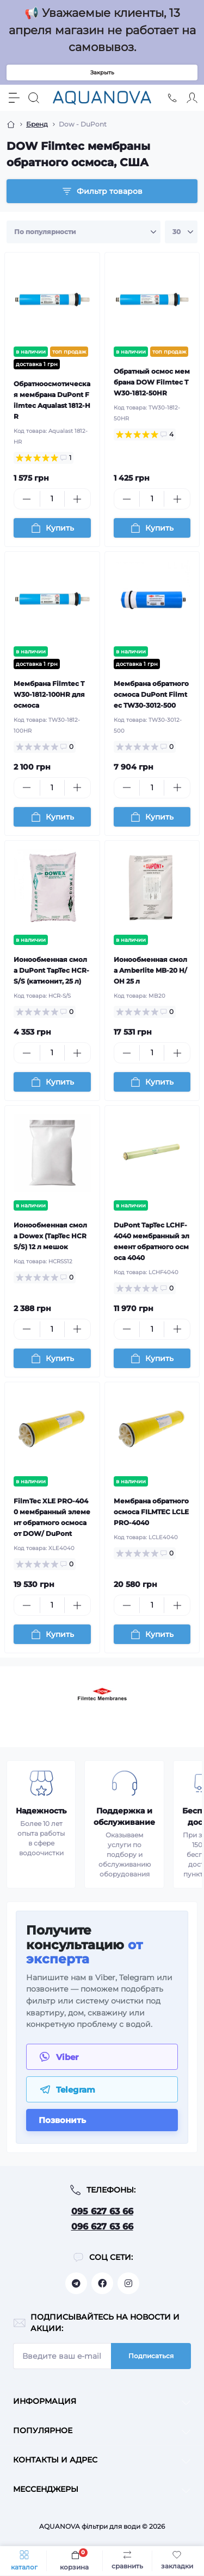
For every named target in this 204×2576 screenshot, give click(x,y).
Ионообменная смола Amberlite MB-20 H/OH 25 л (150, 970)
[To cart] (52, 528)
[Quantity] (52, 499)
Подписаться (151, 2356)
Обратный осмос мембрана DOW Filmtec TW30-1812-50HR (152, 382)
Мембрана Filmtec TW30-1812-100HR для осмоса (49, 694)
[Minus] (27, 499)
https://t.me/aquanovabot (76, 2283)
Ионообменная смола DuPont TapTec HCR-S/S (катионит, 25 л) (51, 970)
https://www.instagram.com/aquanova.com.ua (128, 2283)
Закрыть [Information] (102, 72)
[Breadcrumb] (11, 124)
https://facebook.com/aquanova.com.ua (102, 2283)
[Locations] (172, 97)
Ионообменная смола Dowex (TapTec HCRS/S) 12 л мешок (50, 1236)
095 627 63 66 (102, 2211)
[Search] (33, 97)
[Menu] (14, 97)
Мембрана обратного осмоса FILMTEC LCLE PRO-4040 (151, 1512)
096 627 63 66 (102, 2226)
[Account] (192, 97)
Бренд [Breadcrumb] (37, 124)
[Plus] (77, 499)
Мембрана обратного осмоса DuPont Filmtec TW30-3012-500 (151, 694)
